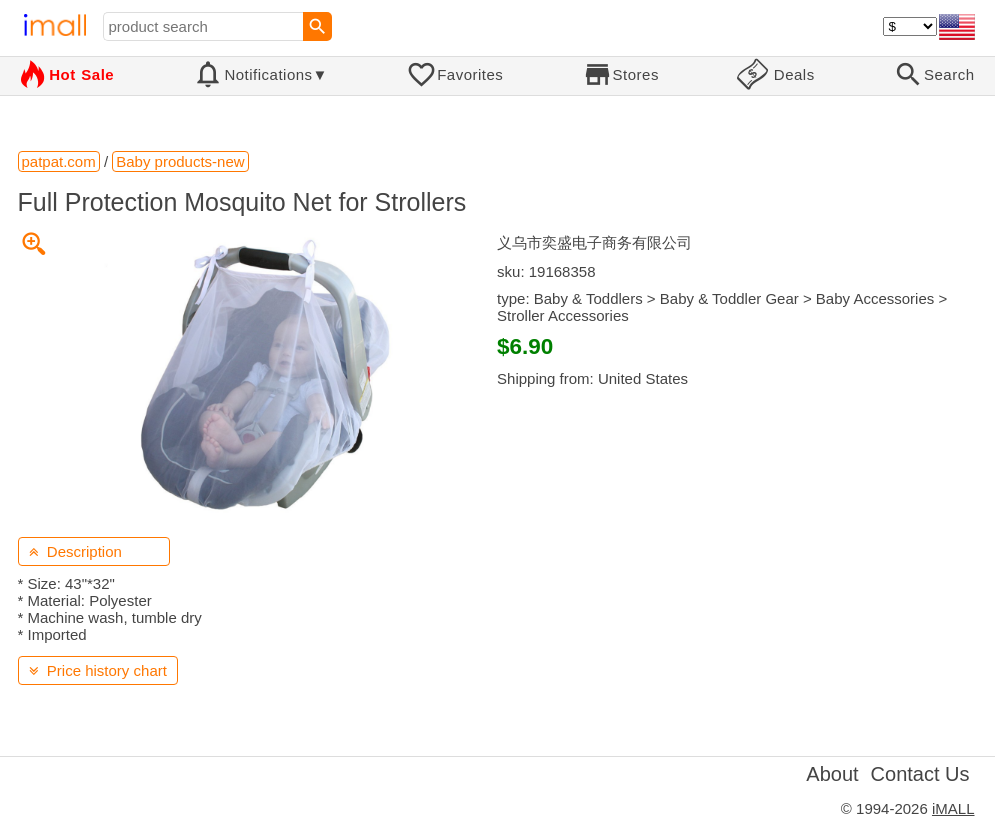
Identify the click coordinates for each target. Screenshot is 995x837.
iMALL (953, 808)
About (832, 774)
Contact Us (920, 774)
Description (75, 551)
